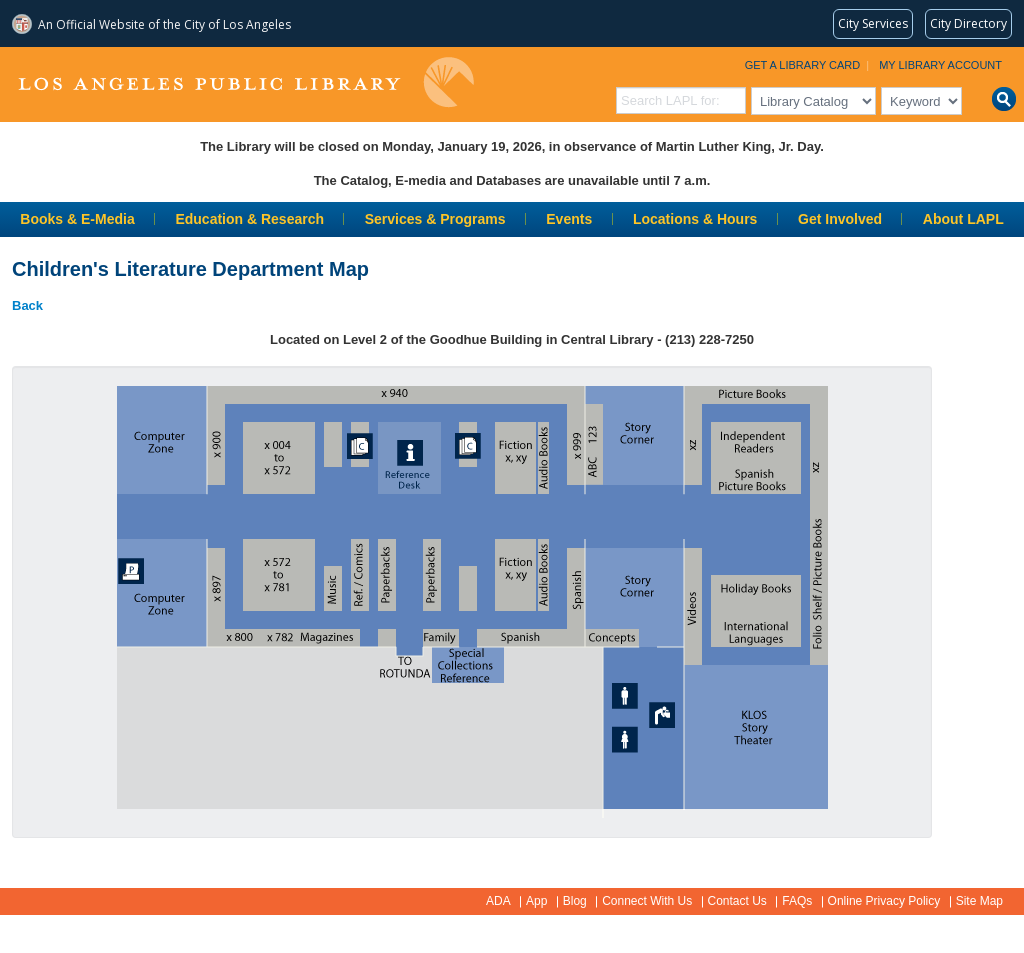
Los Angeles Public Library (246, 82)
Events (569, 219)
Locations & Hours (695, 219)
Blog (575, 901)
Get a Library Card (803, 65)
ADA (498, 901)
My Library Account (940, 65)
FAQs (797, 901)
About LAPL (963, 219)
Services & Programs (435, 219)
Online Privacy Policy (884, 901)
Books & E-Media (77, 219)
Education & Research (249, 219)
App (536, 901)
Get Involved (840, 219)
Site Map (979, 901)
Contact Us (737, 901)
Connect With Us (647, 901)
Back (27, 305)
